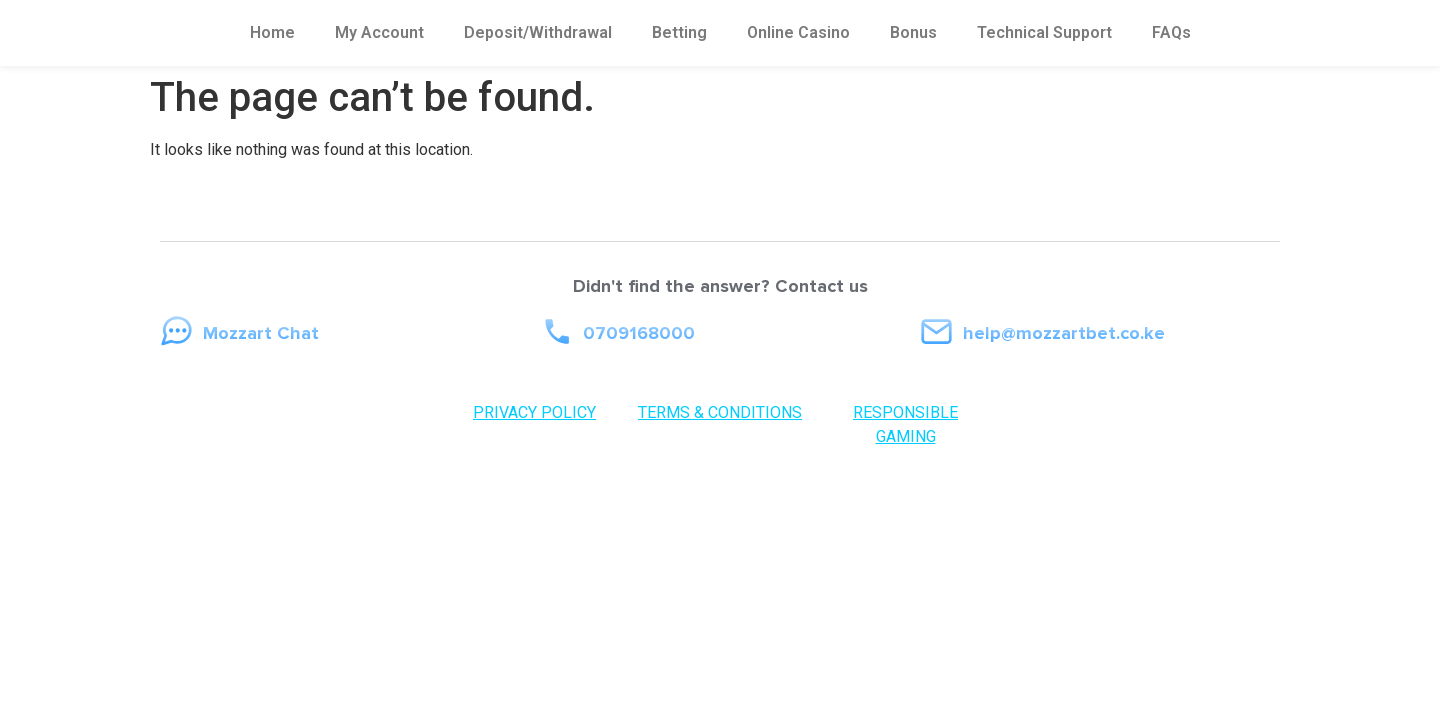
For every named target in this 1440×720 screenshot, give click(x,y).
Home (272, 32)
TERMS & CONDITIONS (720, 412)
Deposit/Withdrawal (538, 32)
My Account (379, 32)
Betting (679, 32)
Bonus (913, 32)
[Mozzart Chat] (176, 331)
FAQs (1171, 32)
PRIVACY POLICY (534, 412)
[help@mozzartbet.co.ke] (936, 331)
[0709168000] (556, 331)
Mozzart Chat (261, 333)
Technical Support (1044, 32)
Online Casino (798, 32)
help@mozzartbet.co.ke (1064, 333)
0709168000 (639, 333)
